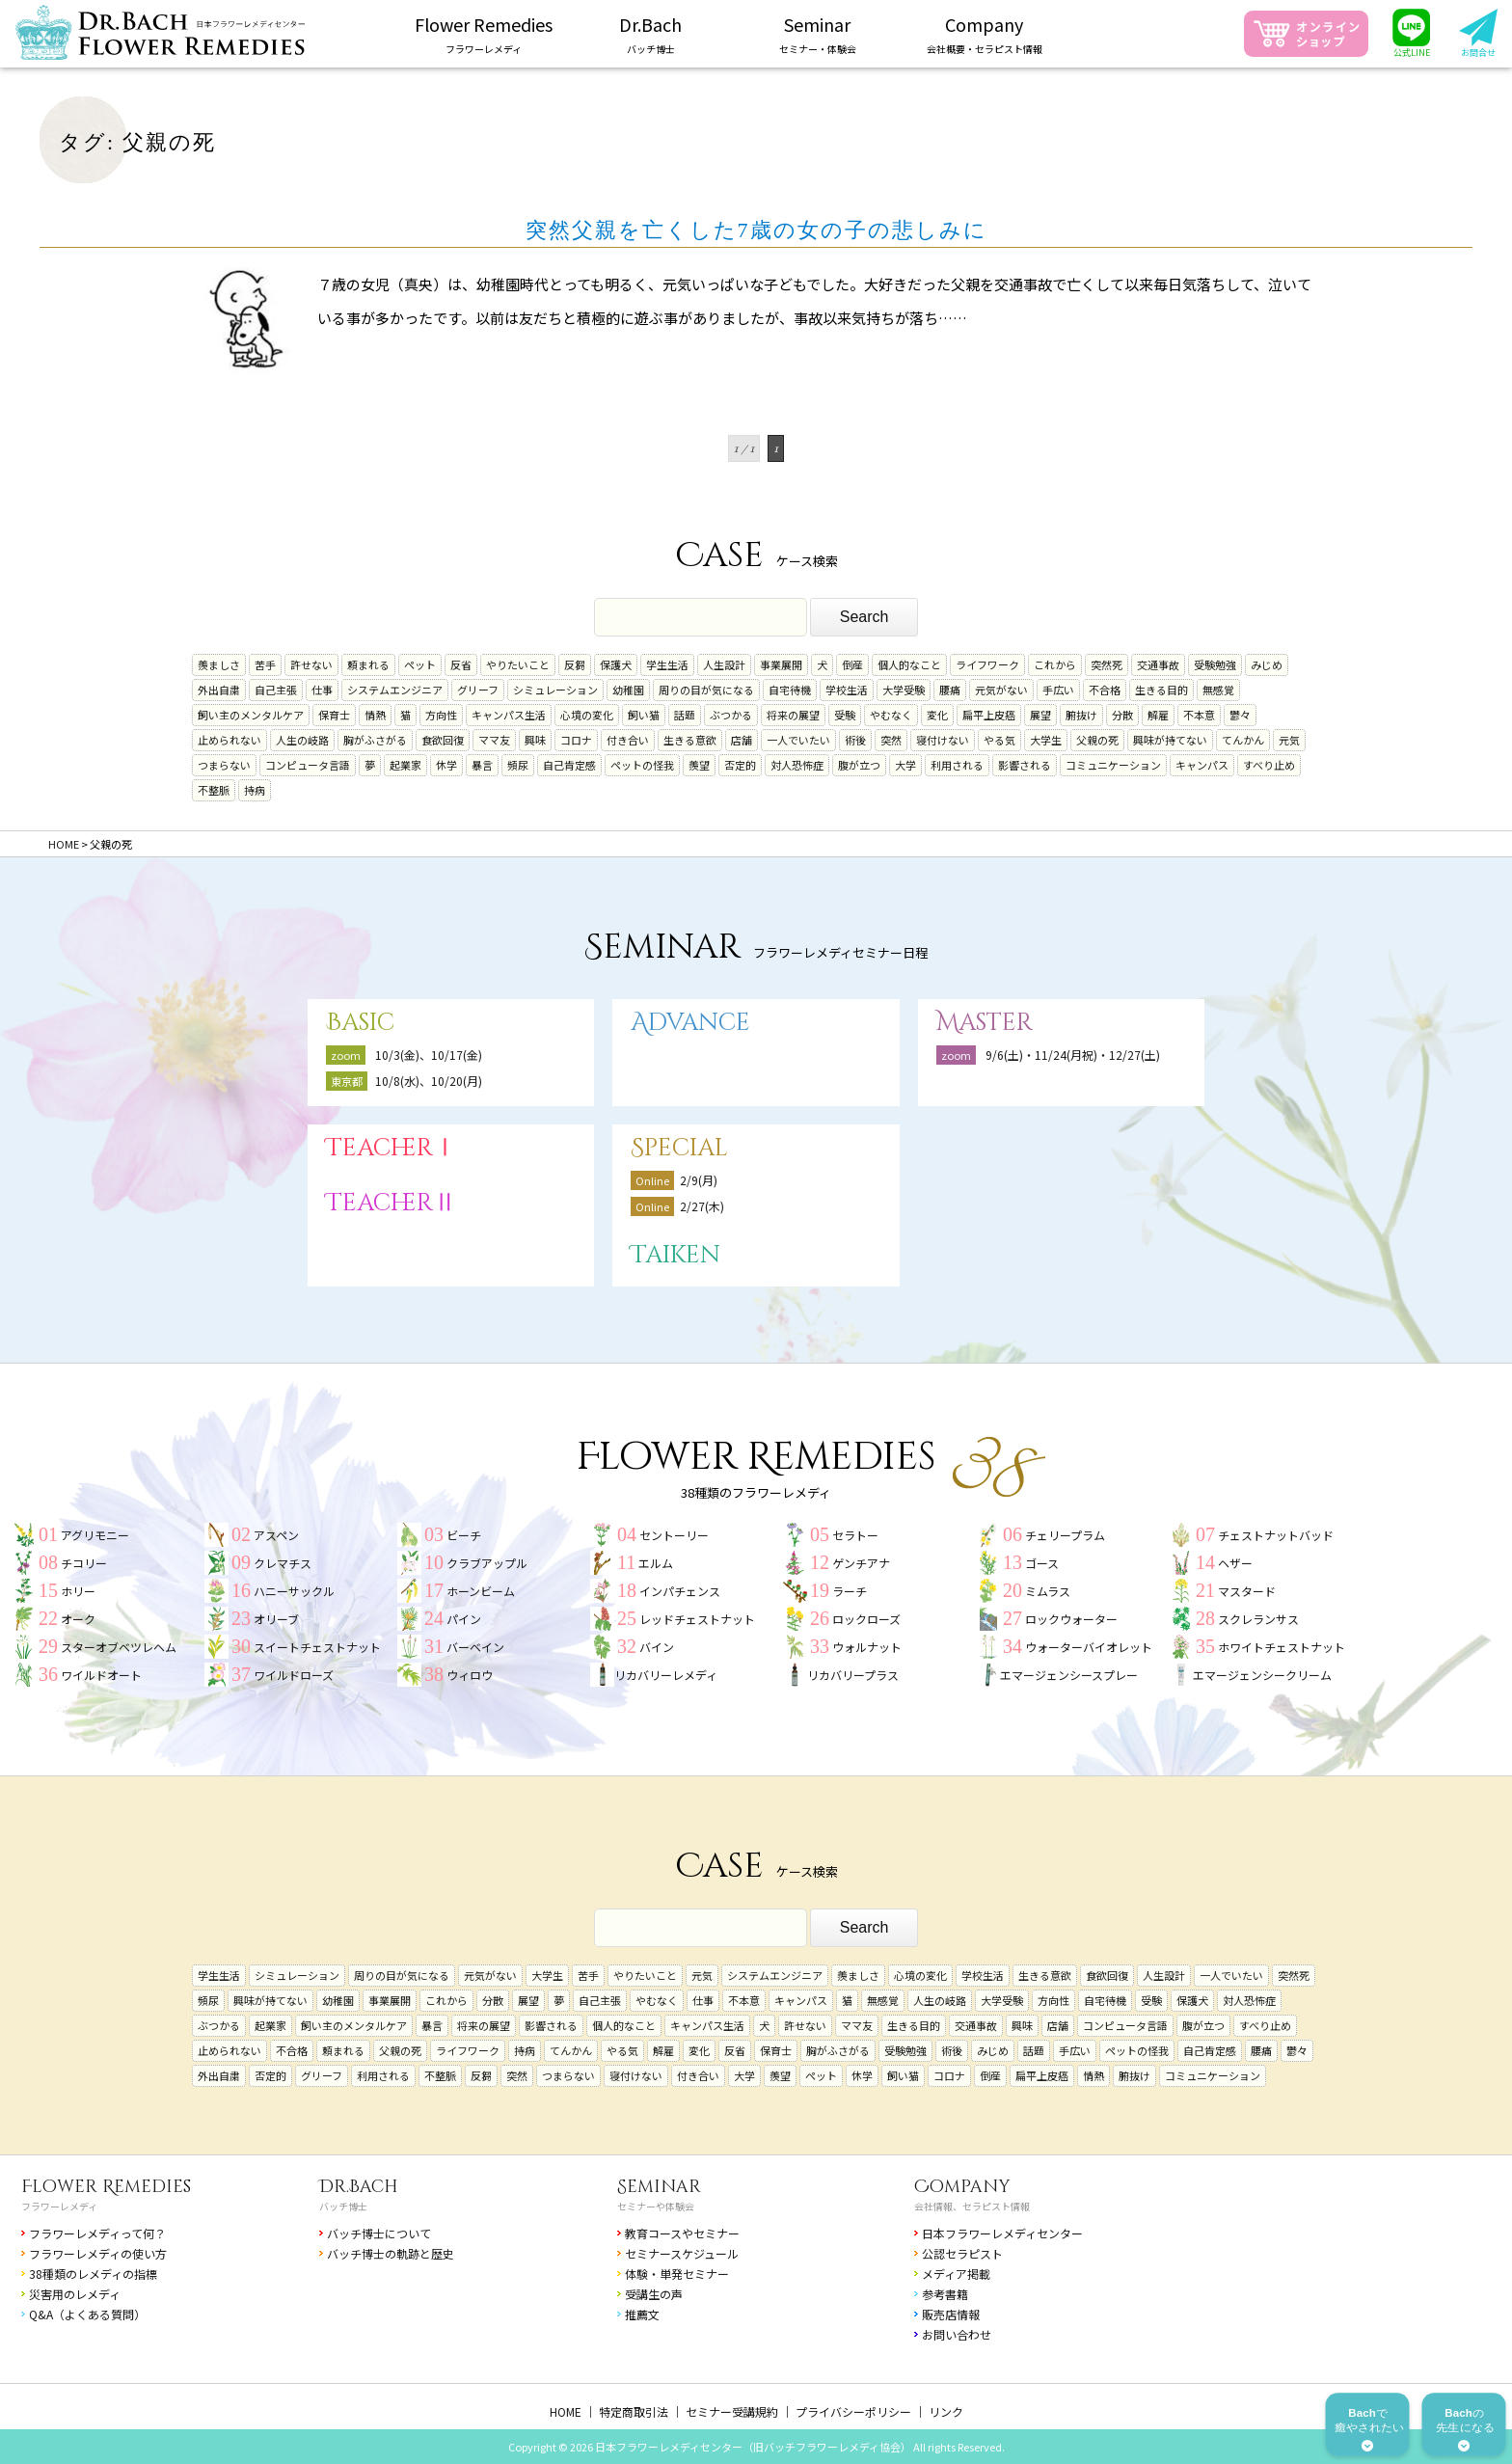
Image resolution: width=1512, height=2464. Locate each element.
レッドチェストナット (697, 1619)
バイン (656, 1646)
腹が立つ (859, 764)
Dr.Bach (358, 2187)
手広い (1058, 689)
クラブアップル (486, 1563)
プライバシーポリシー (853, 2411)
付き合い (628, 739)
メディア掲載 (956, 2273)
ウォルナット (867, 1646)
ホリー (78, 1591)
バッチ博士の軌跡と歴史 (390, 2253)
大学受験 (903, 689)
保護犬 (616, 664)
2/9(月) (698, 1180)
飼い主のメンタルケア (251, 714)
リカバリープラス (853, 1674)
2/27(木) (702, 1206)
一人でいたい (798, 739)
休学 (446, 764)
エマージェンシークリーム (1262, 1674)
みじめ (1266, 664)
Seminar (659, 2187)
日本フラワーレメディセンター (1002, 2233)
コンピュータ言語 (307, 764)
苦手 (265, 664)
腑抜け (1081, 714)
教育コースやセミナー (682, 2233)
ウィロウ (469, 1674)
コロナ (576, 739)
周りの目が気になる (706, 689)
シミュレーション (555, 689)
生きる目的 (1161, 689)
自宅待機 (790, 689)
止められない (229, 739)
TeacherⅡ (391, 1203)
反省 (461, 664)
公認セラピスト (962, 2253)
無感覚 (1218, 689)
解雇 (1158, 714)
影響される (1024, 764)
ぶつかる (731, 714)
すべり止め (1269, 764)
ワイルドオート (101, 1674)
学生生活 (667, 664)
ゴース (1042, 1563)
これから (1055, 664)
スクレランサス (1258, 1619)
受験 (844, 714)
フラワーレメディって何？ (97, 2233)
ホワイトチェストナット (1281, 1646)
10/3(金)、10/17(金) (428, 1054)
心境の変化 (586, 714)
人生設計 (724, 664)
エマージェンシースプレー (1069, 1674)
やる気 (999, 739)
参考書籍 (945, 2294)
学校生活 (846, 689)
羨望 (699, 764)
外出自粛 (219, 689)
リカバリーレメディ (665, 1674)
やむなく (891, 714)
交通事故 (1158, 664)
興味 (535, 739)
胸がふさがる (375, 739)
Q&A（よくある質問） (87, 2314)
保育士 (334, 714)
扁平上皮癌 (988, 714)
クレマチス (282, 1563)
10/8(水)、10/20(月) (428, 1080)
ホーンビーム (480, 1591)
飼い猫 (644, 714)
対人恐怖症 (797, 764)
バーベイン (475, 1646)
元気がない (1001, 689)
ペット (420, 664)
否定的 (740, 764)
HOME (565, 2411)
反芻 (574, 664)
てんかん (1243, 739)
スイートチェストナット (317, 1646)
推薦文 (642, 2314)
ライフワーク (987, 664)
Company (962, 2187)
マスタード (1247, 1591)
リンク (946, 2411)
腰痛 (949, 689)
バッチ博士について (379, 2233)
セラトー (855, 1535)
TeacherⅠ (391, 1148)
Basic (360, 1023)
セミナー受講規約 (732, 2411)
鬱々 (1240, 714)
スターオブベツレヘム (118, 1646)
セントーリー (674, 1535)
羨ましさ (219, 664)
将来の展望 (793, 714)
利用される (957, 764)
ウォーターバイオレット (1088, 1646)
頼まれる (368, 664)
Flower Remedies (106, 2187)
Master (984, 1023)
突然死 (1106, 664)
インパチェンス (679, 1591)
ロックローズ (866, 1619)
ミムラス (1047, 1591)
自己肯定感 (569, 764)
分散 (1122, 714)
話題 (684, 714)
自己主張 (276, 689)
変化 (937, 714)
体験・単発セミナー (677, 2273)
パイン (463, 1619)
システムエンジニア (395, 689)
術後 (855, 739)
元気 (1289, 739)
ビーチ (463, 1535)
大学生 (1046, 739)
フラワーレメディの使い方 (98, 2253)
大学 (905, 764)
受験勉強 (1215, 664)
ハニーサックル (294, 1591)
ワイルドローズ (294, 1674)
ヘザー (1235, 1563)
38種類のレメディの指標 (93, 2273)
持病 (254, 790)
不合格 (1104, 689)
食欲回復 (442, 739)
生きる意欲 (689, 739)
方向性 (441, 714)
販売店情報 (951, 2314)
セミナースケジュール (682, 2253)
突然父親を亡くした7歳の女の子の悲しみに (756, 230)
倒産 (852, 664)
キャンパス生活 (509, 714)
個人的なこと (909, 664)
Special (679, 1148)
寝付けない (942, 739)
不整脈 (214, 790)
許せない (311, 664)
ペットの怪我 (642, 764)
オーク (78, 1619)
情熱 (375, 714)
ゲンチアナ (861, 1563)
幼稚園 (628, 689)
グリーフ (478, 689)
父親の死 (1097, 739)
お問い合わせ (956, 2334)
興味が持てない (1170, 739)
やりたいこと (518, 664)
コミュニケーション (1113, 764)
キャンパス (1201, 764)
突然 (891, 739)
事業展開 (781, 664)
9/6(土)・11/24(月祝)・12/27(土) (1073, 1054)
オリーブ (276, 1619)
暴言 (482, 764)
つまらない (224, 764)
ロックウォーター (1071, 1619)
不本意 (1199, 714)
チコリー (84, 1563)
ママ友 (494, 739)
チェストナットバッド (1276, 1535)
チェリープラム (1065, 1535)
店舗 (741, 739)
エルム (655, 1563)
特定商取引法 (633, 2411)
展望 (1040, 714)
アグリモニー (95, 1535)
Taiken (675, 1255)
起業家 (405, 764)
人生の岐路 (302, 739)
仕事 (322, 689)
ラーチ (849, 1591)
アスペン (276, 1535)
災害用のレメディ (75, 2294)
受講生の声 (654, 2294)
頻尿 (517, 764)
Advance (690, 1023)
